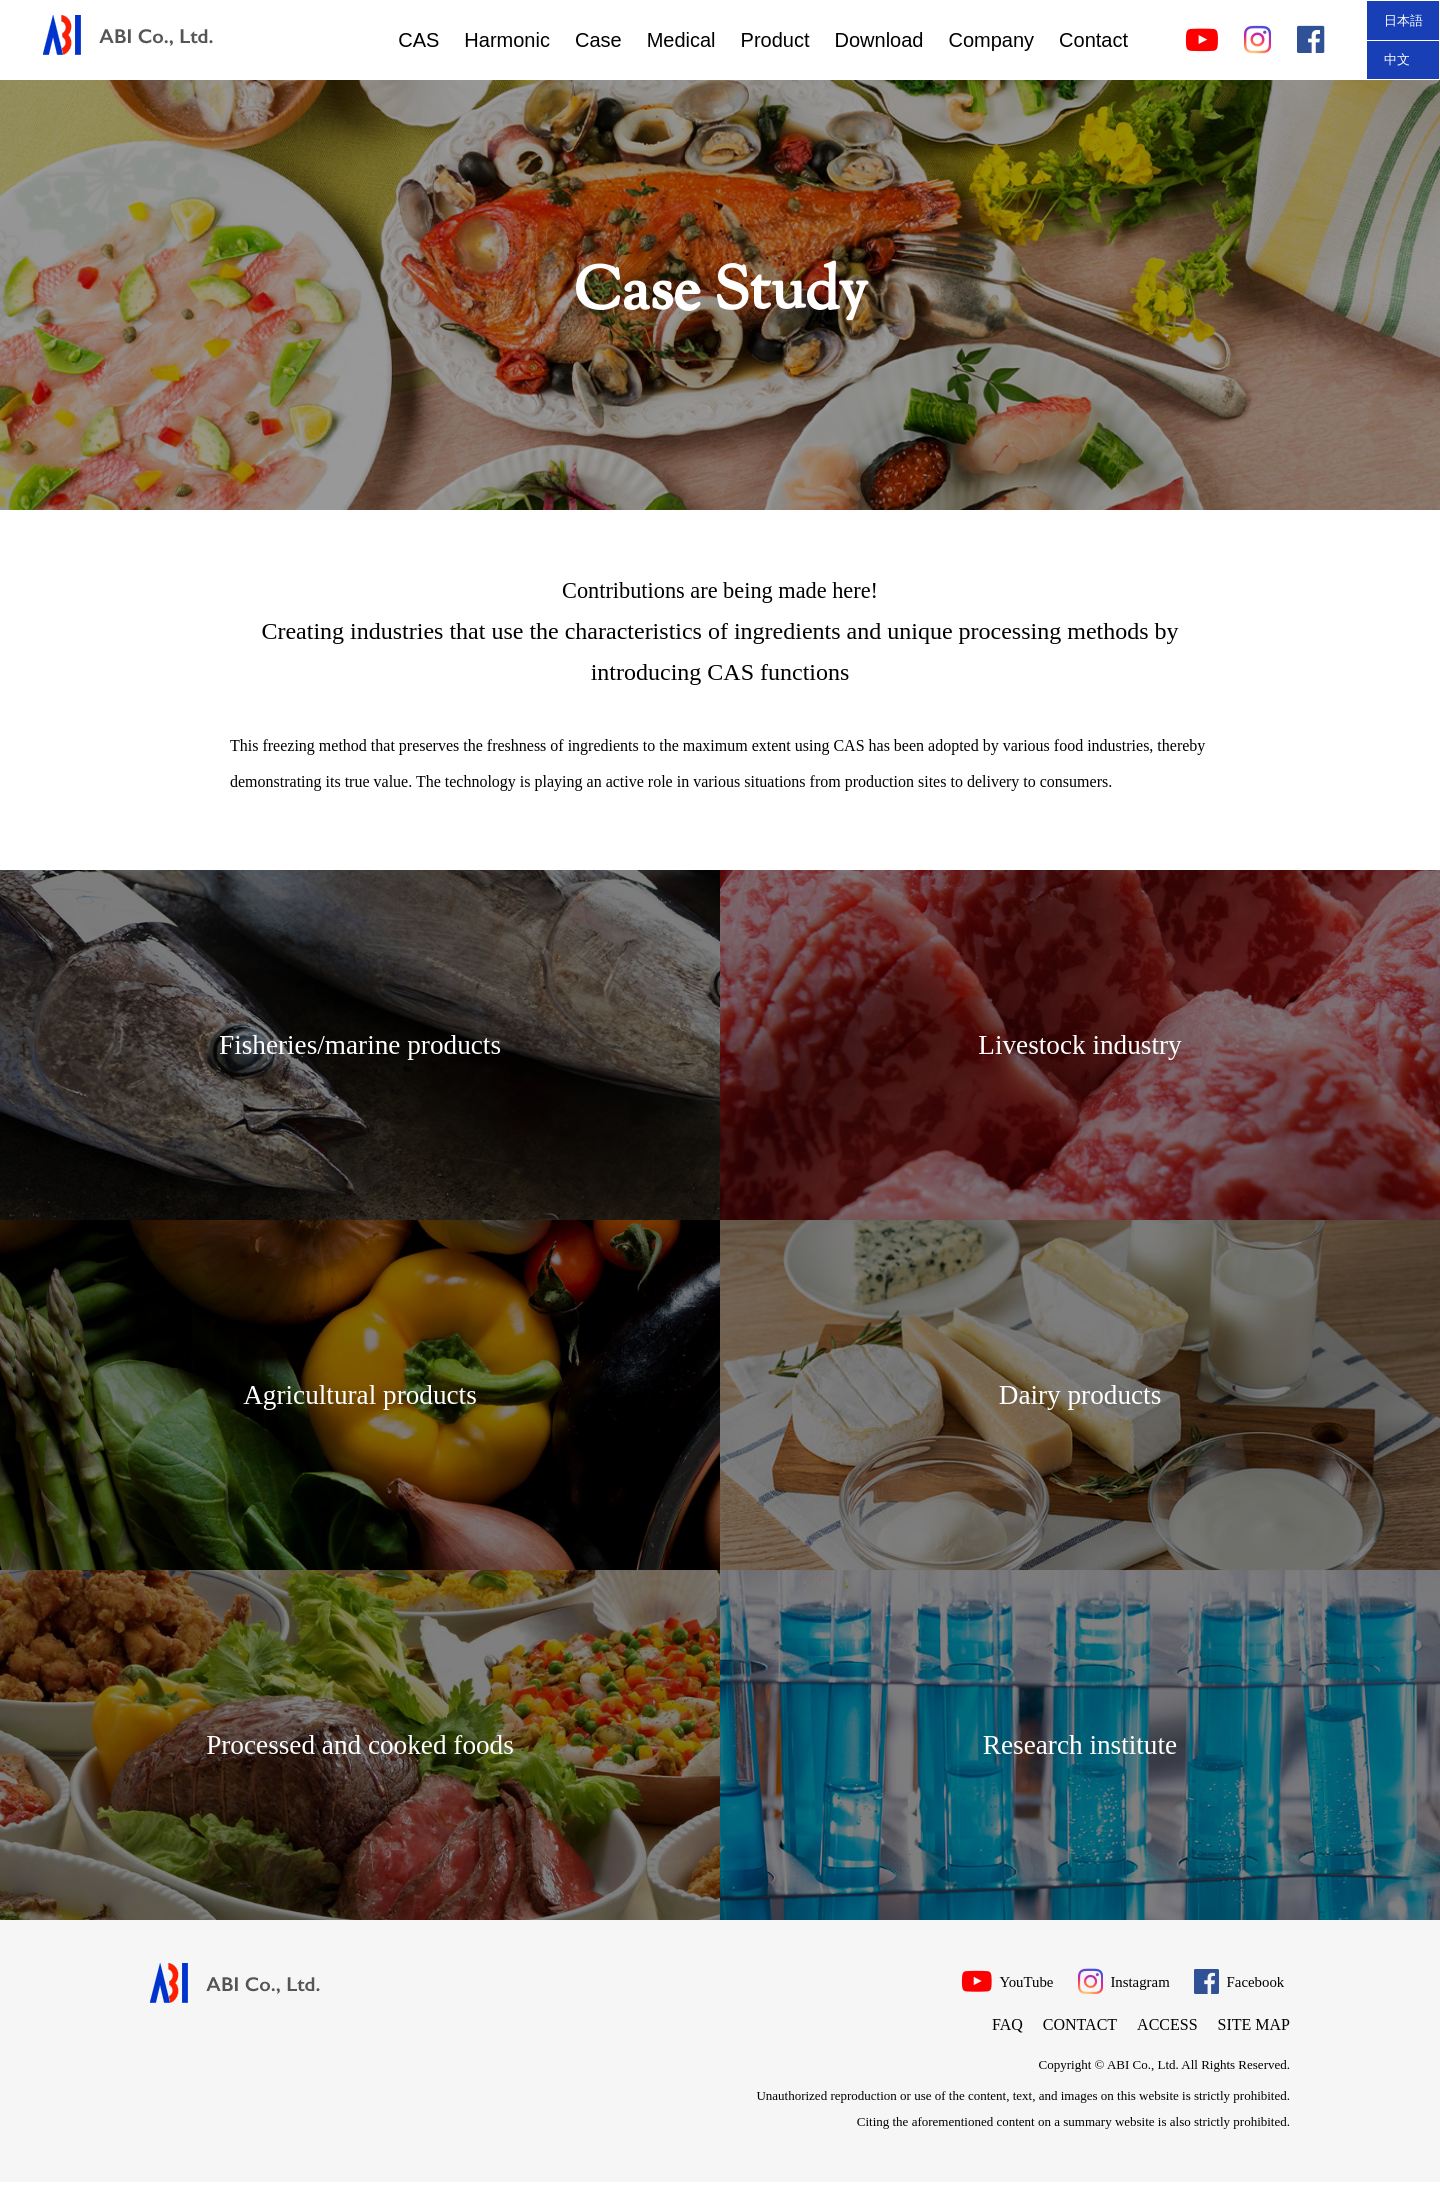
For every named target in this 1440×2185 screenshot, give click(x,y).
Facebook (1241, 1981)
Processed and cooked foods (359, 1745)
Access (1167, 2027)
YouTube (985, 1981)
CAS (418, 40)
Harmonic (507, 40)
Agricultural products (359, 1395)
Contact (1093, 40)
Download (879, 40)
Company (991, 40)
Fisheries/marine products (360, 1045)
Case (598, 40)
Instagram (1113, 1981)
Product (775, 40)
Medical (681, 40)
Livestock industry (1080, 1045)
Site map (1254, 2027)
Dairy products (1079, 1395)
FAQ (1007, 2027)
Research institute (1080, 1745)
